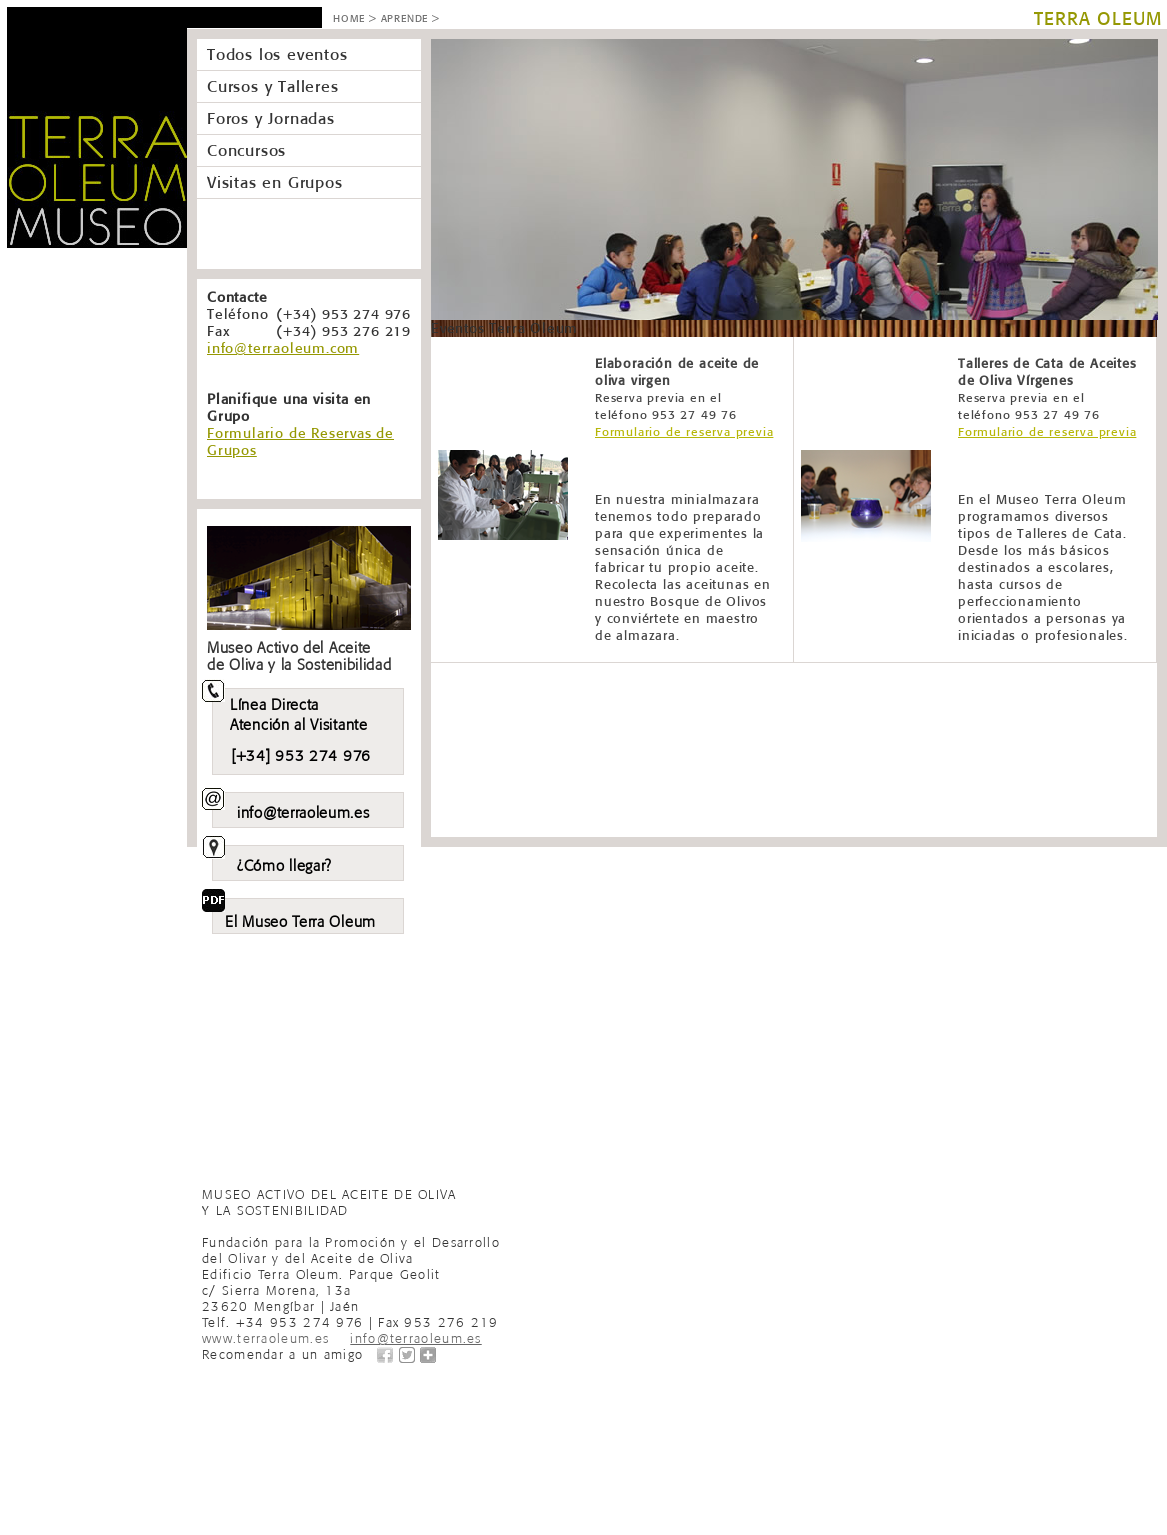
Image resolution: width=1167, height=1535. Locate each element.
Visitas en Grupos (275, 182)
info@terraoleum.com (283, 348)
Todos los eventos (277, 54)
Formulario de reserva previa (684, 431)
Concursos (246, 150)
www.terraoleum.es (265, 1336)
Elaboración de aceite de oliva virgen (677, 388)
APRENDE (405, 18)
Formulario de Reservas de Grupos (300, 441)
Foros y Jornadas (271, 118)
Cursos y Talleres (273, 86)
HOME (349, 18)
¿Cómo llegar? (284, 863)
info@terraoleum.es (303, 810)
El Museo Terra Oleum (300, 919)
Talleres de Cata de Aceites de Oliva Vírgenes (1047, 388)
